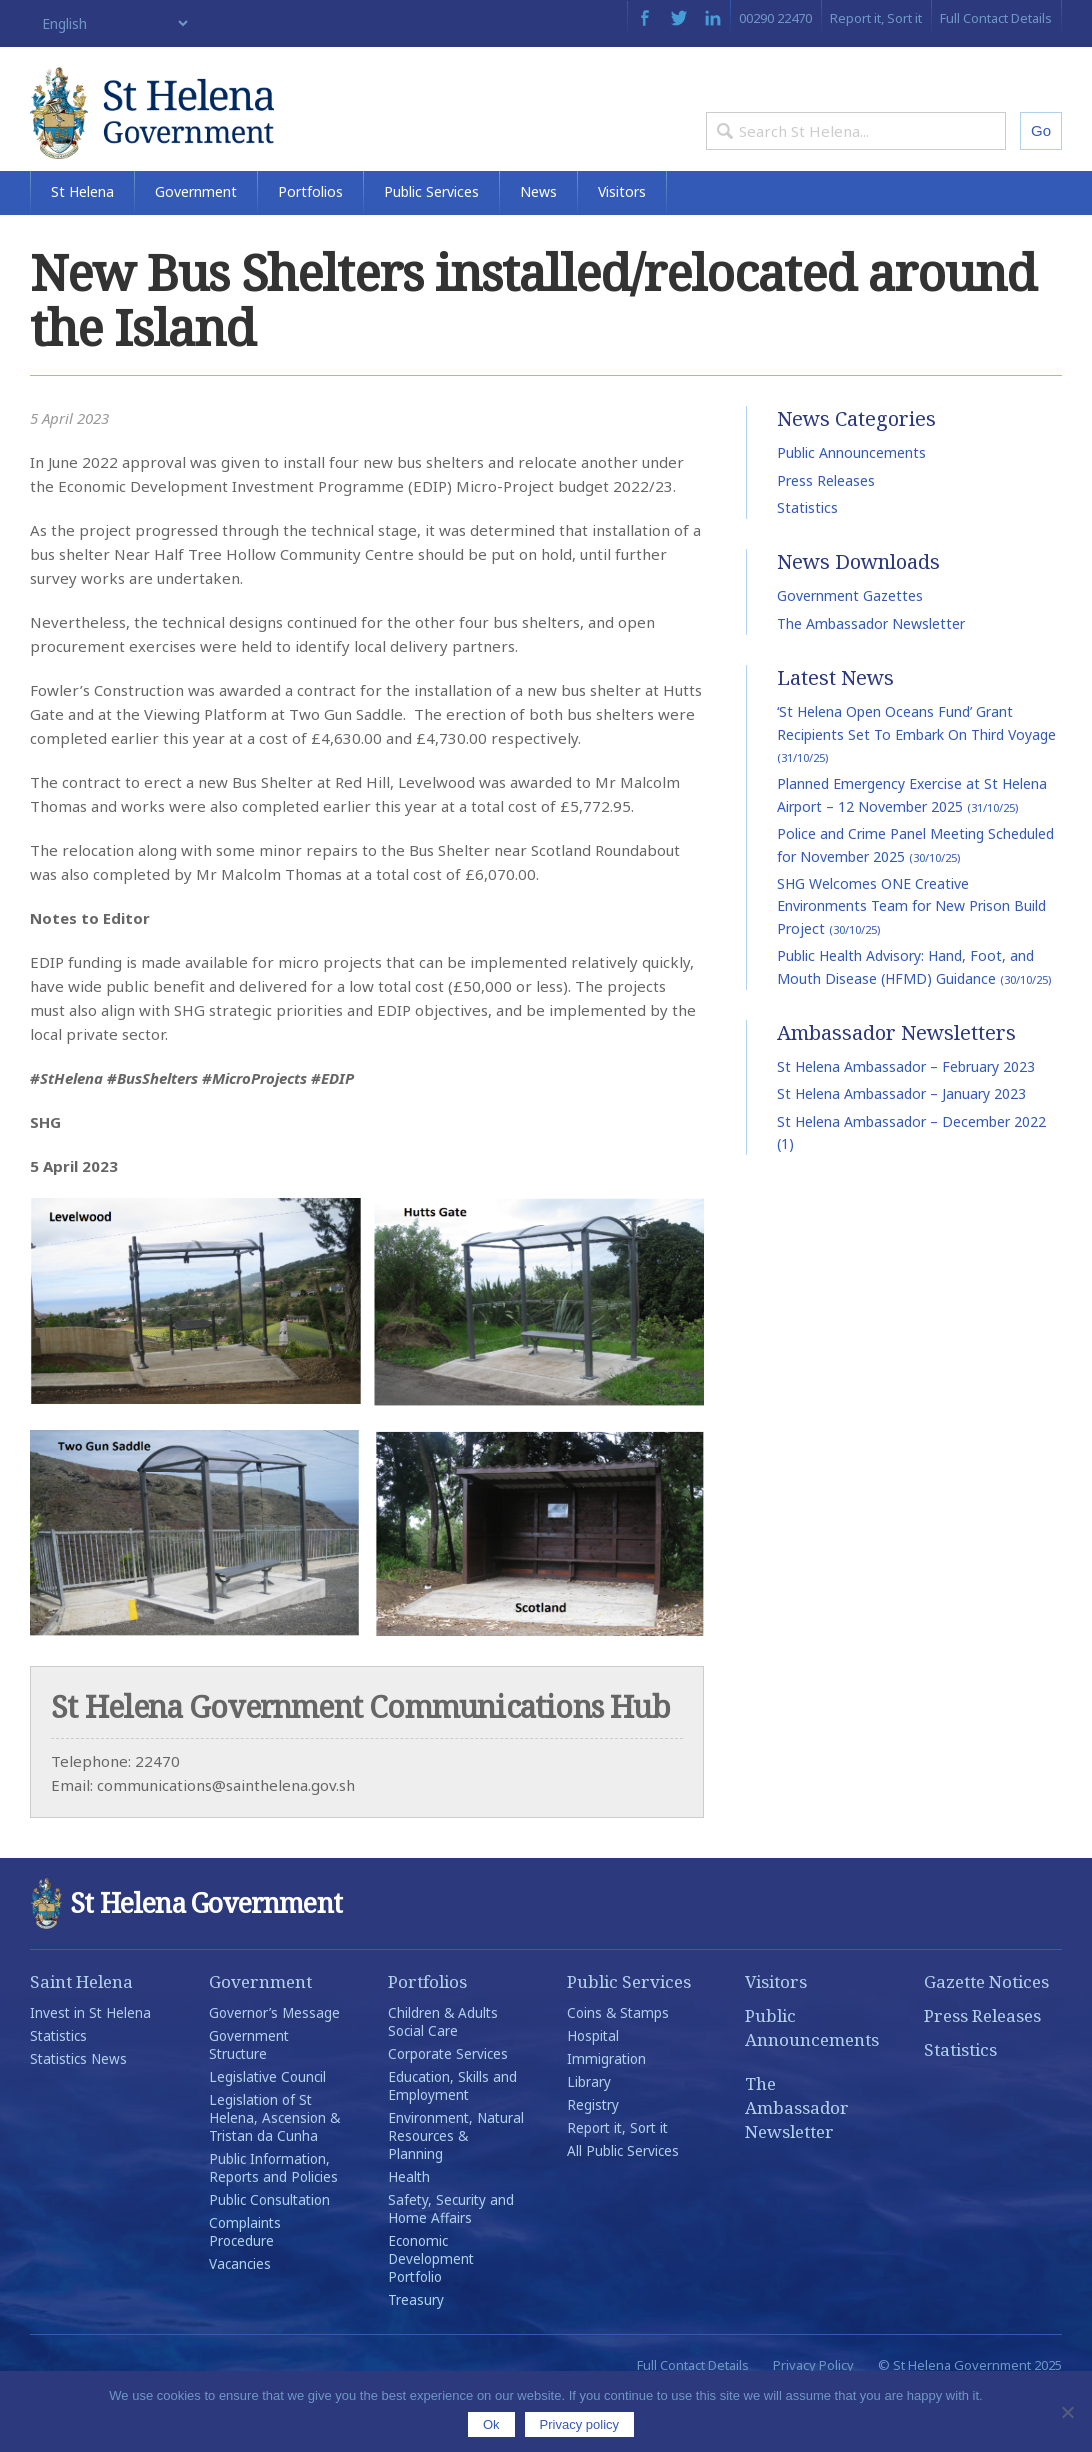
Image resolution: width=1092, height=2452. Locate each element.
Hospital (593, 2092)
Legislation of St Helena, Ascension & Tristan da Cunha (274, 2174)
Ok (491, 2424)
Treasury (416, 2356)
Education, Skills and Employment (452, 2142)
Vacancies (240, 2320)
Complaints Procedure (245, 2288)
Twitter (679, 18)
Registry (593, 2161)
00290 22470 (775, 18)
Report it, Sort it (876, 18)
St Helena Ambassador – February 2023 (906, 1122)
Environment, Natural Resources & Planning (456, 2192)
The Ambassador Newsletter (871, 679)
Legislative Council (267, 2133)
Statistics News (78, 2115)
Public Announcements (851, 508)
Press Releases (826, 536)
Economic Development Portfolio (431, 2315)
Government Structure (249, 2101)
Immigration (606, 2115)
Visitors (622, 247)
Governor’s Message (274, 2069)
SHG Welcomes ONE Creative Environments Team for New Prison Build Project (911, 962)
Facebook (644, 18)
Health (409, 2233)
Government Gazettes (850, 652)
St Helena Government (203, 132)
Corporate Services (448, 2110)
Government (196, 247)
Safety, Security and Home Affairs (451, 2265)
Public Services (431, 247)
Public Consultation (269, 2256)
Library (589, 2138)
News (538, 247)
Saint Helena (81, 2037)
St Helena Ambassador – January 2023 (901, 1149)
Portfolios (310, 247)
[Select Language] (110, 23)
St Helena (82, 247)
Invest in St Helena (90, 2069)
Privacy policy (579, 2424)
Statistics (807, 563)
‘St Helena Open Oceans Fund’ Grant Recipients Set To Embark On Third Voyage (916, 789)
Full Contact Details (996, 18)
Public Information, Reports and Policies (273, 2224)
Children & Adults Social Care (443, 2078)
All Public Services (623, 2207)
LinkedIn (713, 18)
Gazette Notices (986, 2037)
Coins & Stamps (618, 2069)
